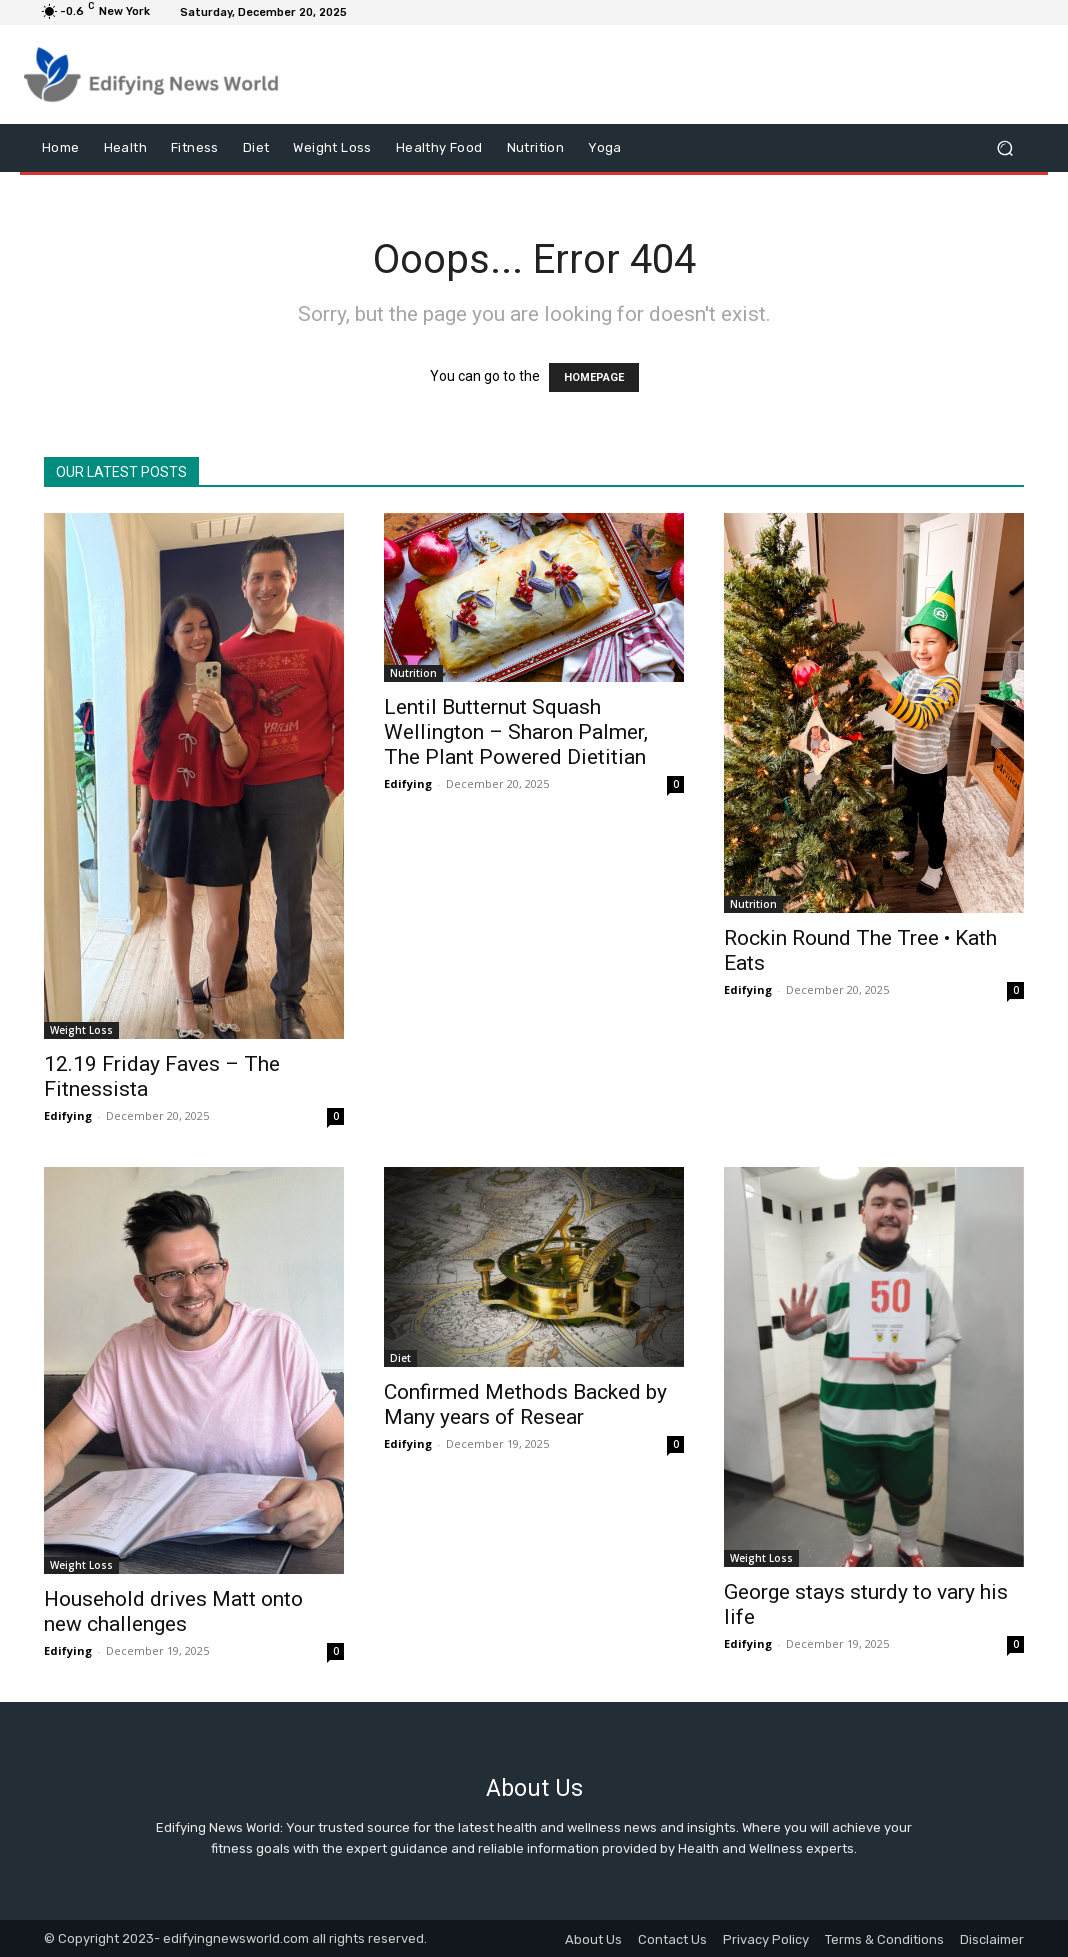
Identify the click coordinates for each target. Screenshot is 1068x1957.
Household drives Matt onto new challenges (173, 1611)
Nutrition (413, 673)
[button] (1004, 148)
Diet (400, 1358)
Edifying (68, 1115)
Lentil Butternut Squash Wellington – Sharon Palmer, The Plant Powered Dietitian (516, 732)
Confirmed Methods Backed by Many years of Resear (525, 1404)
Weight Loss (81, 1030)
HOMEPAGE (594, 377)
